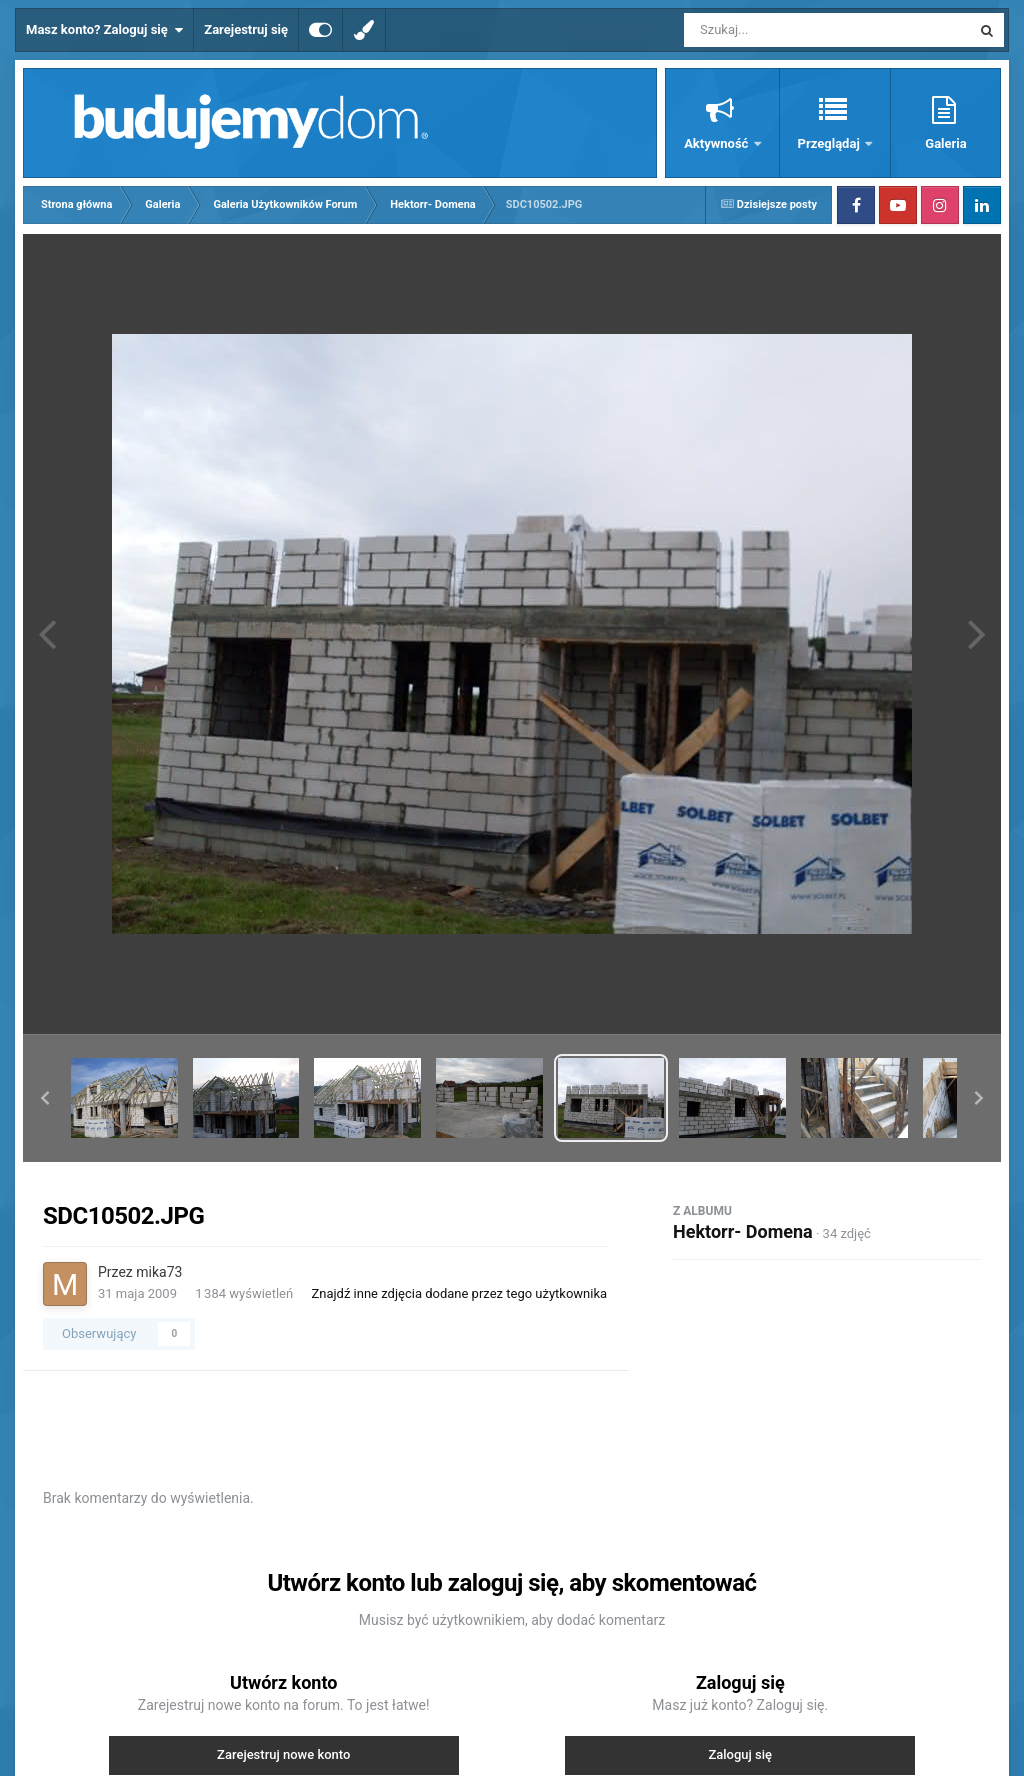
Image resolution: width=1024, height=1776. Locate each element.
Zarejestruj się (246, 29)
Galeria (945, 143)
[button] (45, 1098)
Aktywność (717, 143)
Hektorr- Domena (743, 1231)
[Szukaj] (782, 30)
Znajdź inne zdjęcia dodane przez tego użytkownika (459, 1293)
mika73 (159, 1272)
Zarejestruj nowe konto (283, 1754)
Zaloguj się (740, 1754)
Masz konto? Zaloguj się (104, 30)
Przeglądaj (830, 143)
